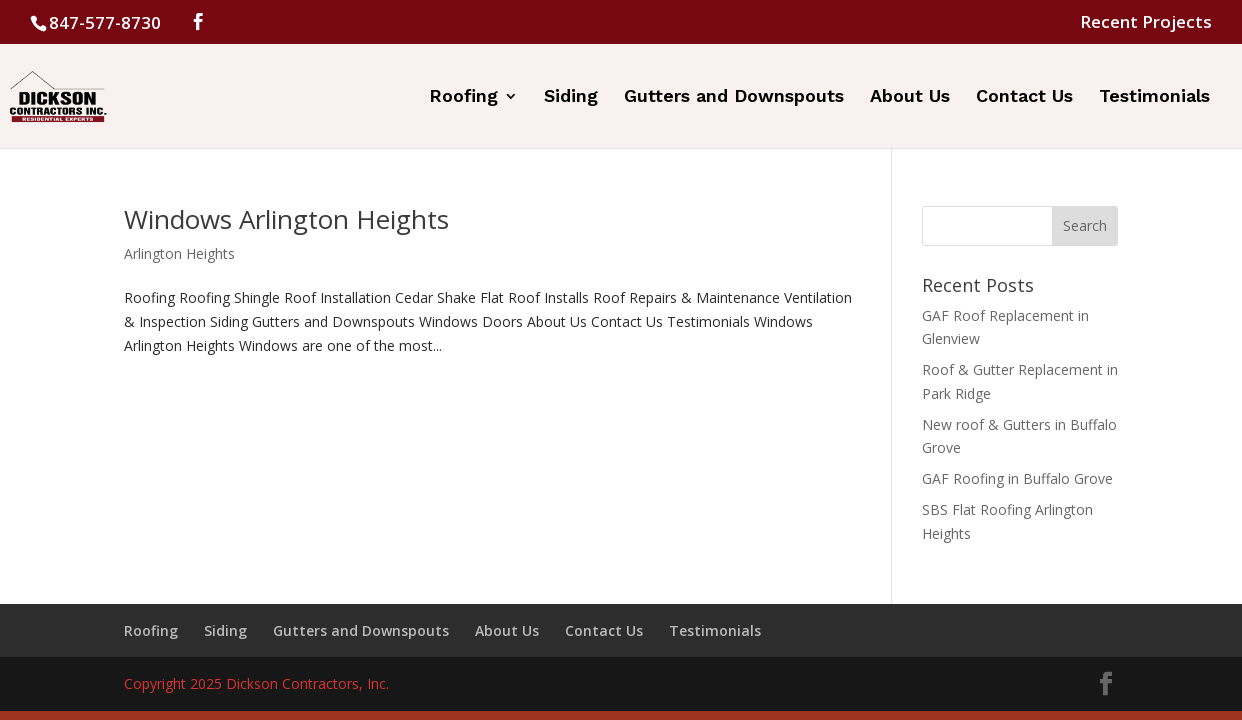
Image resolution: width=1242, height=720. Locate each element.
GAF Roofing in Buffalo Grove (1017, 478)
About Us (910, 97)
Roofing (463, 97)
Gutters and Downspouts (734, 97)
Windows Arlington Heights (286, 219)
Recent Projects (1146, 23)
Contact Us (1024, 97)
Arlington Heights (179, 253)
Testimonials (1154, 97)
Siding (571, 97)
